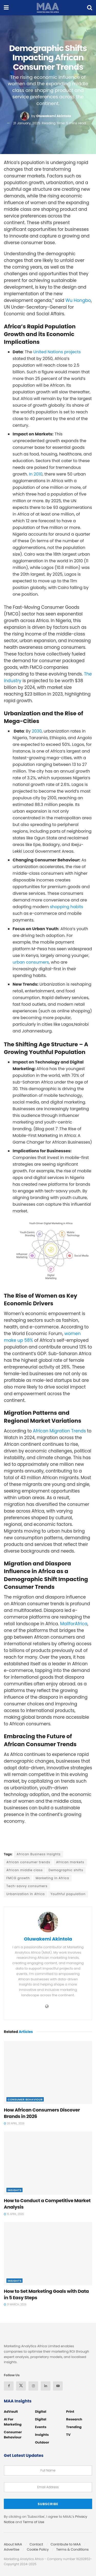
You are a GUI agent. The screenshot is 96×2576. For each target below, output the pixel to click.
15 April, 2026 (14, 2214)
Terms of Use (33, 2522)
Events (40, 2427)
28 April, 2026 (14, 2123)
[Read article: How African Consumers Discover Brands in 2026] (48, 2072)
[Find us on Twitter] (21, 2386)
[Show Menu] (6, 7)
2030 (37, 731)
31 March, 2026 (15, 2304)
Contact (36, 2544)
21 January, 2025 (26, 123)
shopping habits (66, 907)
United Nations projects (57, 352)
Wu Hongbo (78, 300)
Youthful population (68, 1894)
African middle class (24, 1870)
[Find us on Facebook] (9, 2386)
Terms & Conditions (72, 2549)
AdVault (11, 2411)
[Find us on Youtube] (58, 2386)
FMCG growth (18, 1878)
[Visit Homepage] (48, 8)
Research (74, 2419)
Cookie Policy (38, 2549)
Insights (15, 2190)
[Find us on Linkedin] (45, 2386)
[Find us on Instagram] (33, 2386)
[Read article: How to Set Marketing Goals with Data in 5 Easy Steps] (48, 2253)
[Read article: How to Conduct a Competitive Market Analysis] (48, 2163)
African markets (70, 1862)
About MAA (13, 2544)
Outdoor (42, 2442)
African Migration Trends (60, 1431)
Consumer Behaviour (25, 2099)
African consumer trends (28, 1862)
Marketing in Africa (52, 1878)
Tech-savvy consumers (26, 1886)
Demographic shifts (66, 1870)
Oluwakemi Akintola (53, 115)
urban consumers (31, 962)
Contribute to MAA (65, 2544)
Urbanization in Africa (25, 1894)
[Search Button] (89, 7)
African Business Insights (39, 1854)
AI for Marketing (13, 2422)
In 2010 (35, 474)
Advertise (11, 2549)
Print (70, 2411)
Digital (40, 2411)
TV (68, 2434)
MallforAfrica (74, 1624)
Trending (73, 2427)
